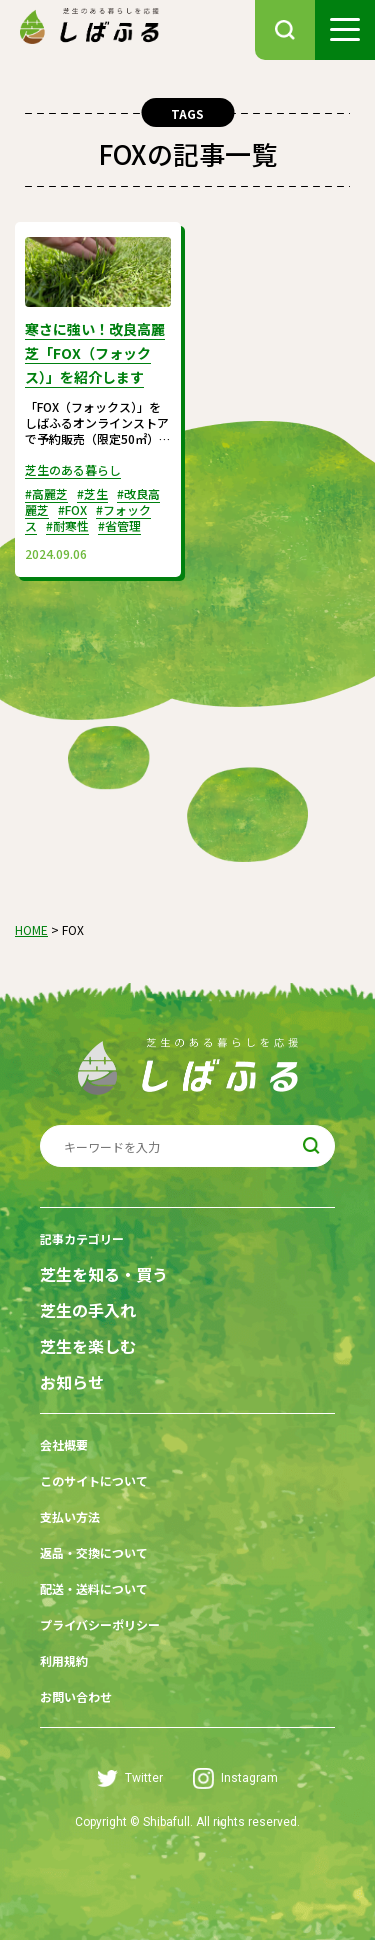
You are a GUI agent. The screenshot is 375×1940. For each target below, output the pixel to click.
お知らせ (72, 1382)
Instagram (235, 1778)
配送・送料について (94, 1588)
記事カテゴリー (82, 1238)
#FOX (72, 509)
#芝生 (92, 493)
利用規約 (64, 1660)
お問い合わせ (76, 1696)
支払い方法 (70, 1516)
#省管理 (119, 525)
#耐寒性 (67, 525)
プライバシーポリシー (100, 1624)
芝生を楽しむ (88, 1346)
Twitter (130, 1778)
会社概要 (64, 1444)
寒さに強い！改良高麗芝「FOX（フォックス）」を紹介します (95, 353)
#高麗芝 (46, 493)
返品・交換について (94, 1552)
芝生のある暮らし (73, 469)
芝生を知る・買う (104, 1274)
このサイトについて (94, 1480)
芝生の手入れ (88, 1310)
